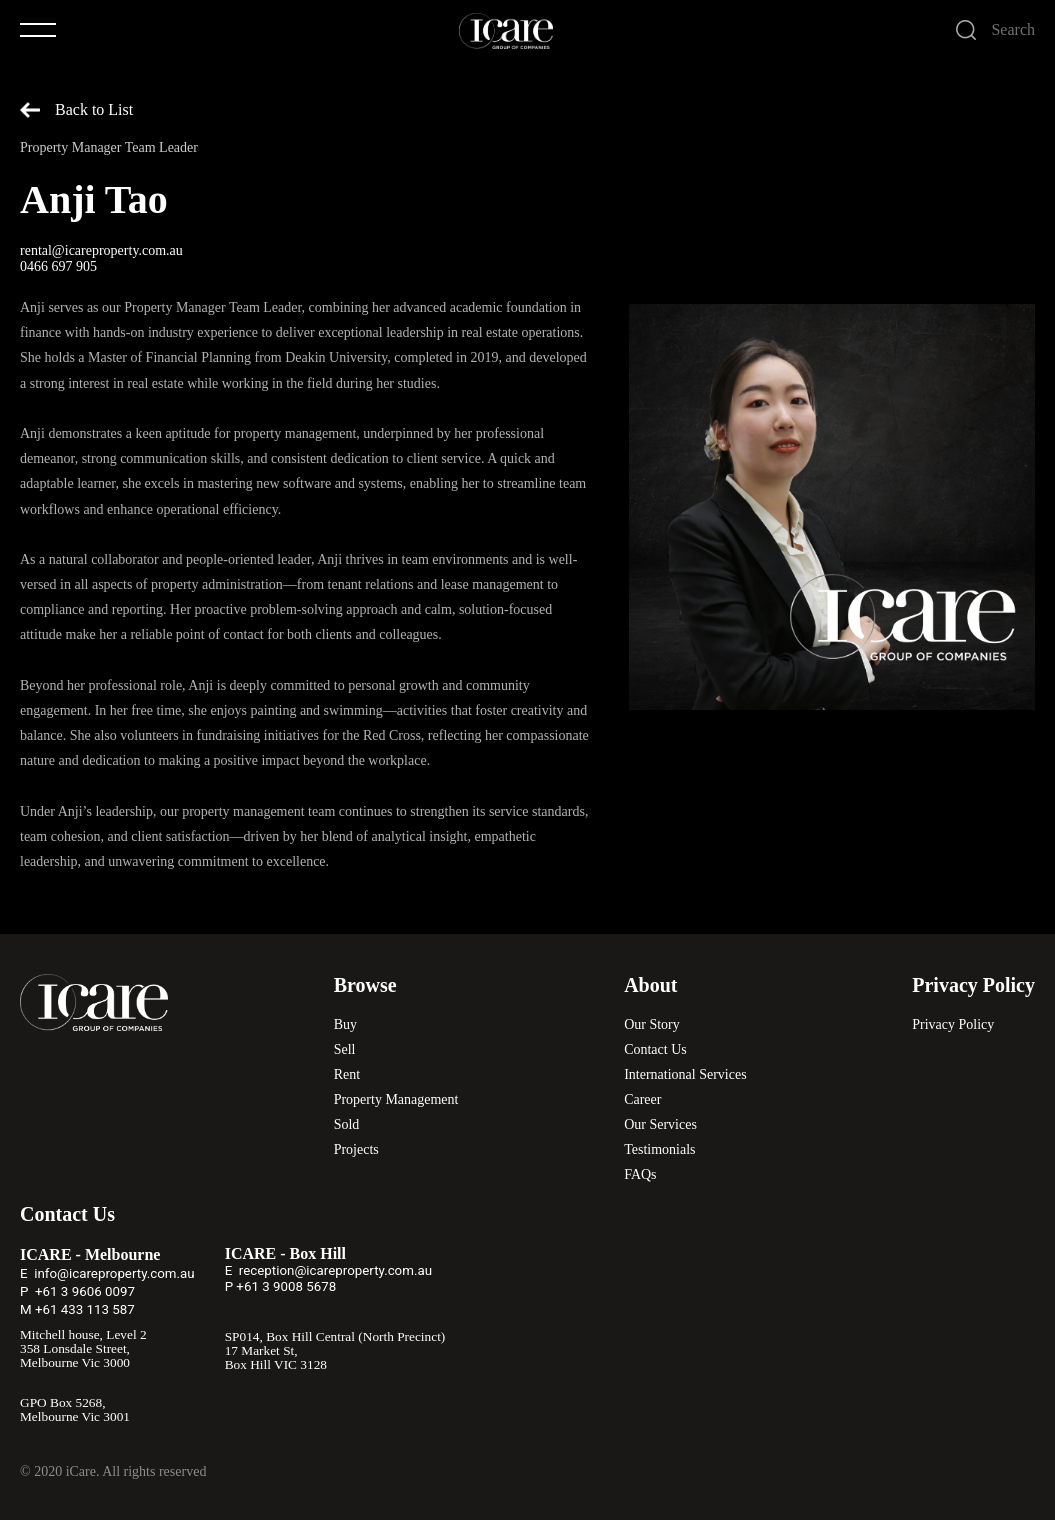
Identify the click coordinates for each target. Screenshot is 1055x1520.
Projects (356, 1149)
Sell (345, 1049)
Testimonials (659, 1149)
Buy (345, 1024)
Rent (347, 1074)
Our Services (660, 1124)
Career (642, 1099)
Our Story (652, 1024)
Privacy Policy (953, 1024)
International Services (685, 1074)
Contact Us (655, 1049)
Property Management (396, 1099)
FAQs (640, 1174)
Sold (347, 1124)
